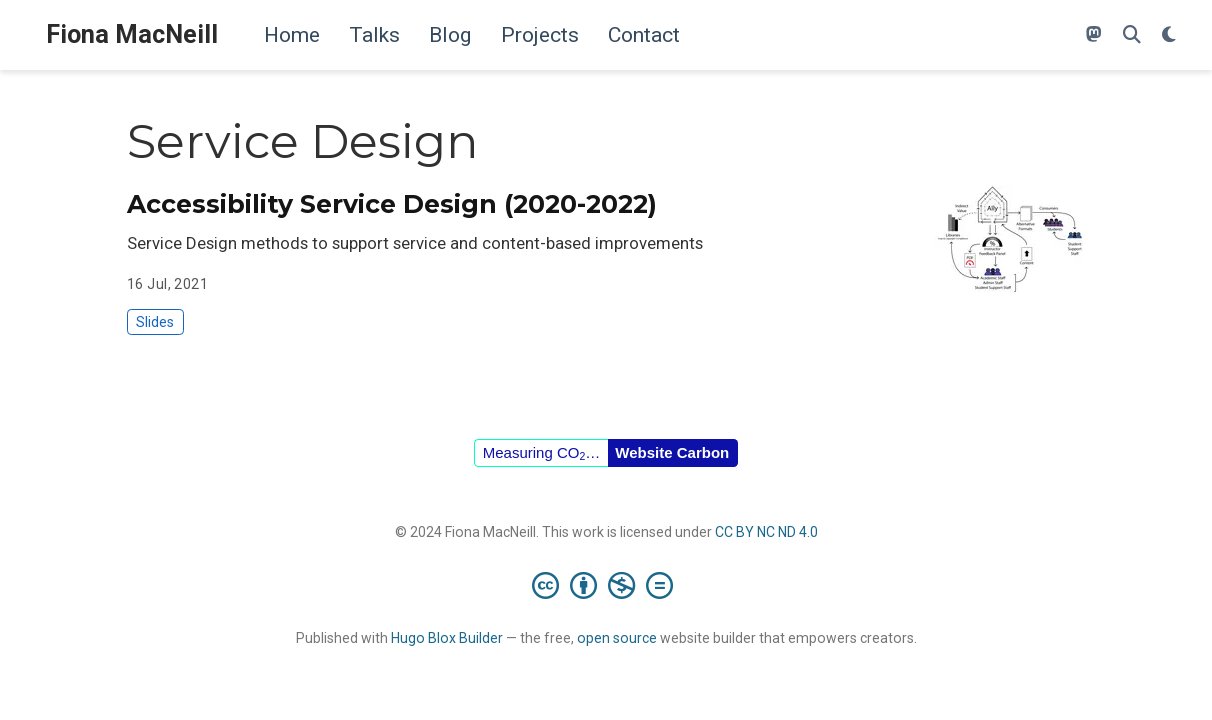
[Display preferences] (1169, 35)
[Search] (1132, 35)
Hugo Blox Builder (447, 638)
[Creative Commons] (606, 585)
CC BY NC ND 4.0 (766, 532)
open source (617, 638)
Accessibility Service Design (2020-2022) (392, 204)
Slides (155, 322)
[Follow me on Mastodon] (1094, 35)
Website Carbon (672, 452)
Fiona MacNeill (132, 34)
